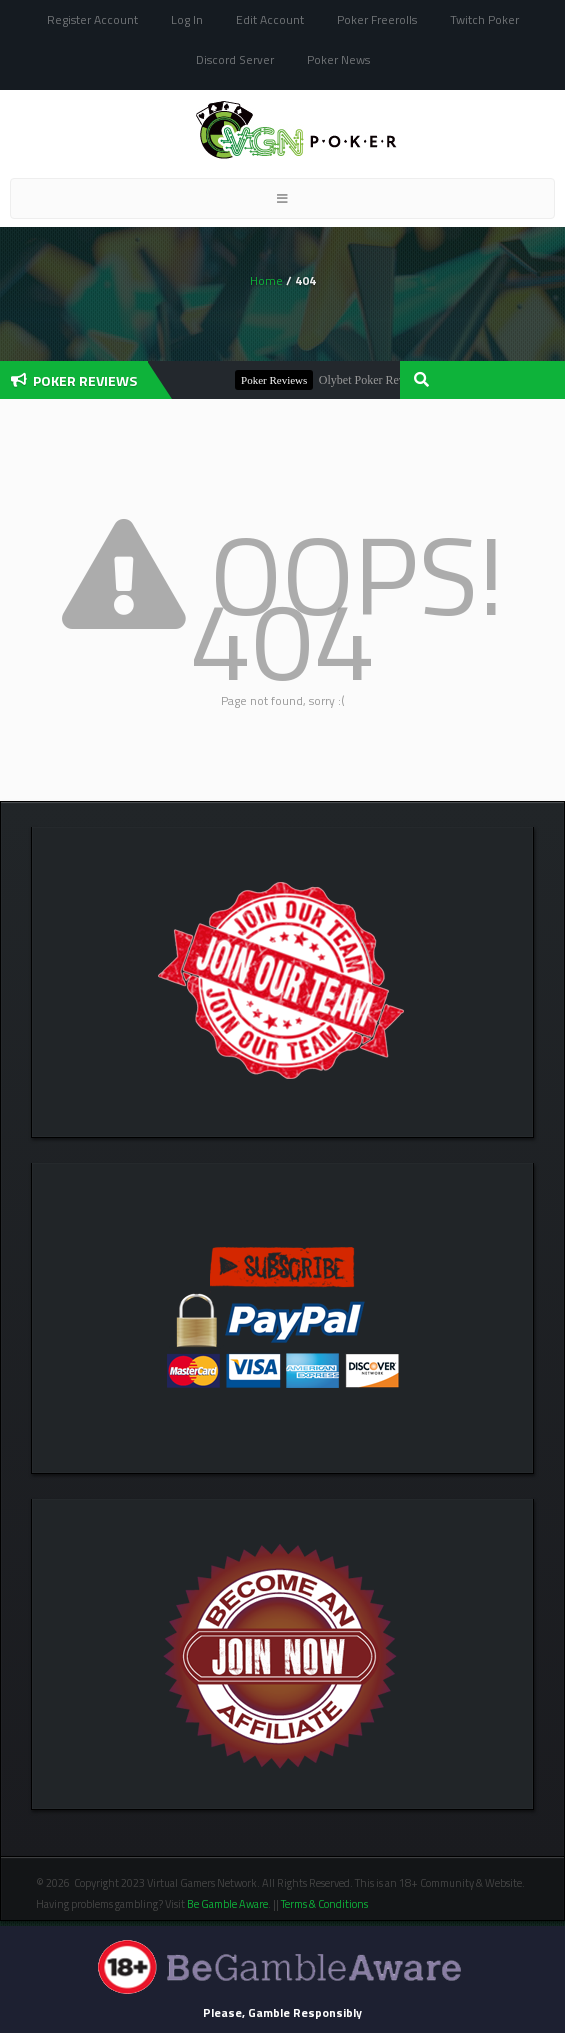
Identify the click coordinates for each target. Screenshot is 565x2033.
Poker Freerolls (377, 19)
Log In (187, 19)
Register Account (92, 19)
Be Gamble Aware (227, 1904)
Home (266, 280)
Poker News (338, 59)
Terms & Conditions (325, 1904)
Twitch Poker (484, 19)
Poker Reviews (283, 380)
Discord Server (235, 59)
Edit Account (270, 19)
